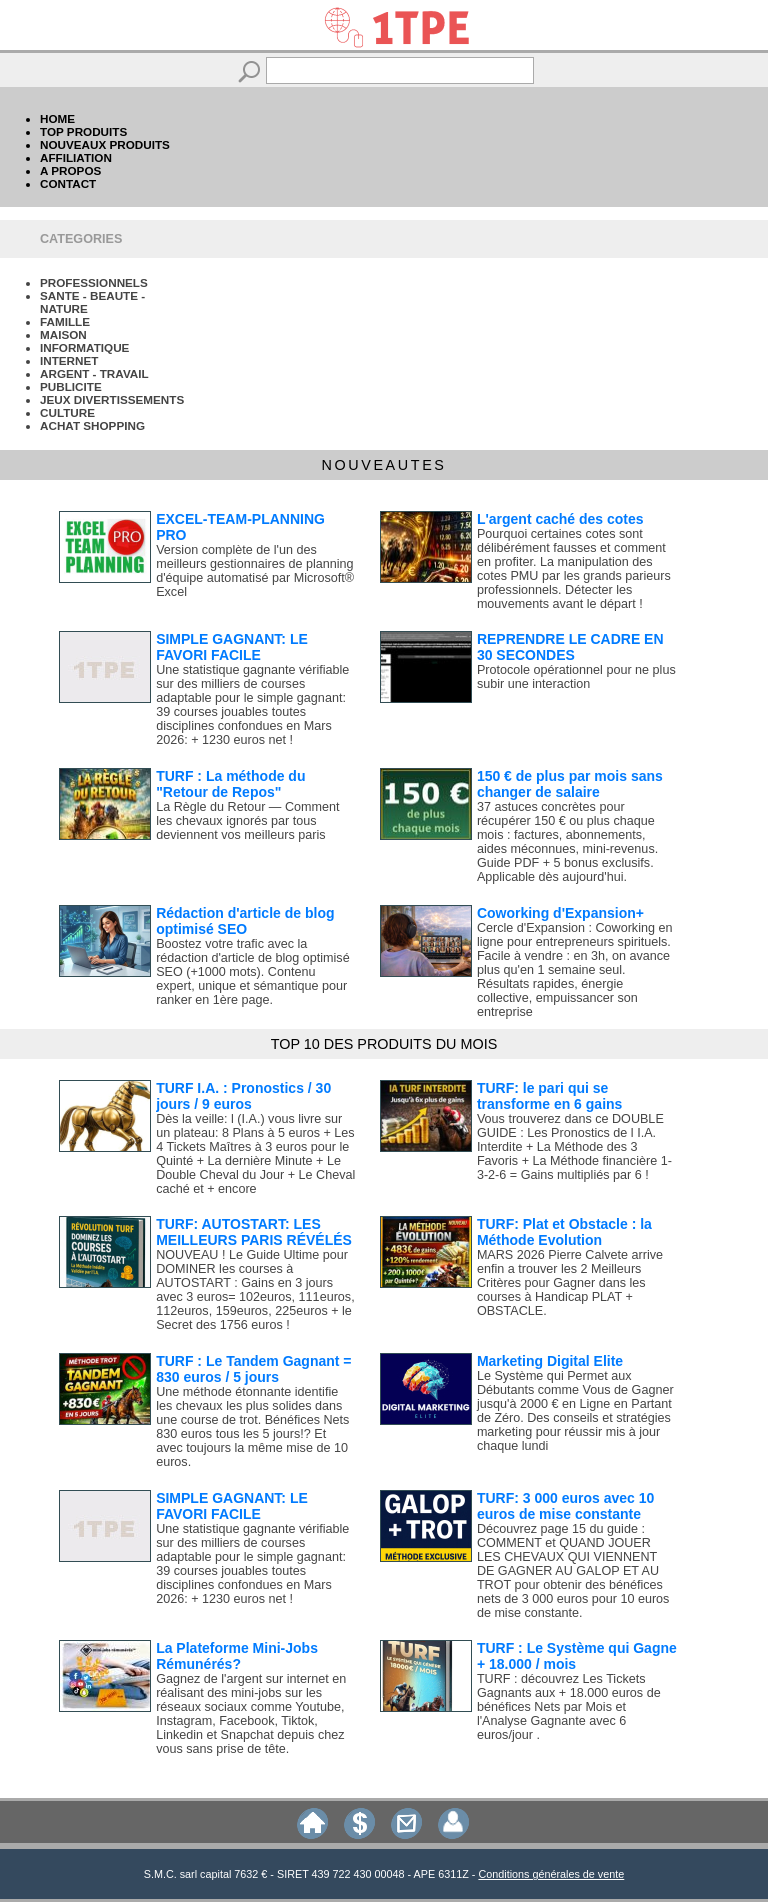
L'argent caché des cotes (560, 519)
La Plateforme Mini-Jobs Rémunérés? (237, 1656)
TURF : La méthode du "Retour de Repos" (230, 784)
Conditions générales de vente (551, 1874)
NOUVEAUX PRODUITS (105, 144)
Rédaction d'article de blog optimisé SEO (245, 921)
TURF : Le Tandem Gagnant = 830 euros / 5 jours (253, 1369)
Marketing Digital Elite (550, 1361)
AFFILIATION (76, 157)
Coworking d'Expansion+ (560, 913)
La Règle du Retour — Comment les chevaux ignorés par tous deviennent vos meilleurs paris (247, 821)
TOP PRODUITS (83, 131)
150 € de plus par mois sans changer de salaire (570, 784)
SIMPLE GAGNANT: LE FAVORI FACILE (232, 647)
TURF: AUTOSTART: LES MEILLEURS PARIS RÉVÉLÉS (254, 1232)
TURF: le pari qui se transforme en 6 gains (550, 1096)
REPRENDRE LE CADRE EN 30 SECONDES (570, 647)
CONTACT (68, 183)
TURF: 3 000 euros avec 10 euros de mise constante (565, 1506)
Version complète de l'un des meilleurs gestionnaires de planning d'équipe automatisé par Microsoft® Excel (255, 571)
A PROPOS (70, 170)
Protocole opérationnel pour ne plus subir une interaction (576, 677)
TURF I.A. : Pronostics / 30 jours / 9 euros (243, 1096)
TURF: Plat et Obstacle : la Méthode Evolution (564, 1232)
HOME (57, 118)
